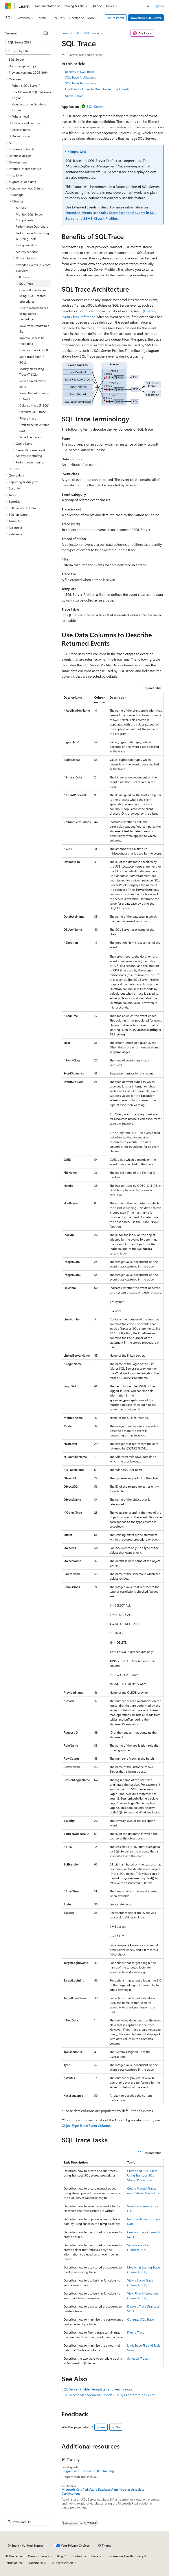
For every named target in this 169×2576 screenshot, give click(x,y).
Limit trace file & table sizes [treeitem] (34, 428)
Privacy (96, 2556)
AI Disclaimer (14, 2556)
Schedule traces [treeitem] (30, 437)
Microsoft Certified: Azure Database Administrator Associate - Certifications (104, 2491)
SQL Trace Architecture (80, 77)
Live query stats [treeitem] (26, 245)
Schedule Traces (138, 2358)
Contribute (79, 2556)
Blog (60, 2556)
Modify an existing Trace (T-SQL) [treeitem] (31, 372)
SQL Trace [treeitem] (26, 283)
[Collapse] (45, 33)
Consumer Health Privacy (126, 2556)
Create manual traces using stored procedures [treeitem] (33, 313)
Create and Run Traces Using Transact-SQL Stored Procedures (142, 2175)
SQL (76, 33)
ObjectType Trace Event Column (86, 2125)
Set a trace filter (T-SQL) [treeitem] (32, 359)
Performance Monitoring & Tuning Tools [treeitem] (32, 236)
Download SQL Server (146, 18)
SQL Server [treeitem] (16, 59)
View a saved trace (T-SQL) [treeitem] (34, 384)
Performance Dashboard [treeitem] (32, 226)
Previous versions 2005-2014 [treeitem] (28, 72)
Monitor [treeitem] (21, 208)
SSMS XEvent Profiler (100, 218)
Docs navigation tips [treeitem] (22, 66)
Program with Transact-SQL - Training (88, 2471)
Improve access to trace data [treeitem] (31, 341)
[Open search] (148, 6)
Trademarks (35, 2563)
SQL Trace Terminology (80, 83)
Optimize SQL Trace (140, 2319)
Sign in (159, 6)
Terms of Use (14, 2563)
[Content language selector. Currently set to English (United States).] (25, 2545)
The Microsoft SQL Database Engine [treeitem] (31, 95)
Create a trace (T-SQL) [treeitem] (34, 350)
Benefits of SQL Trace (79, 71)
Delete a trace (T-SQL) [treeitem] (34, 405)
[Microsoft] (8, 6)
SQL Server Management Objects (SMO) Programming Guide (108, 2394)
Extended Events (78, 212)
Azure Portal (115, 18)
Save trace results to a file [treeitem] (34, 329)
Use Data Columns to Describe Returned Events (97, 89)
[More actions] (160, 33)
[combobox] (28, 42)
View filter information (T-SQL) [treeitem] (34, 396)
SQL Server (91, 33)
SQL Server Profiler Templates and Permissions (97, 2389)
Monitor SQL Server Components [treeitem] (29, 217)
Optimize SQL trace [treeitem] (32, 412)
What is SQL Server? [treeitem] (26, 85)
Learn (65, 33)
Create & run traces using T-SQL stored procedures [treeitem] (32, 295)
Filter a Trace (135, 2332)
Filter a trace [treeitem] (27, 418)
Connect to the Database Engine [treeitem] (29, 107)
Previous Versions (40, 2556)
